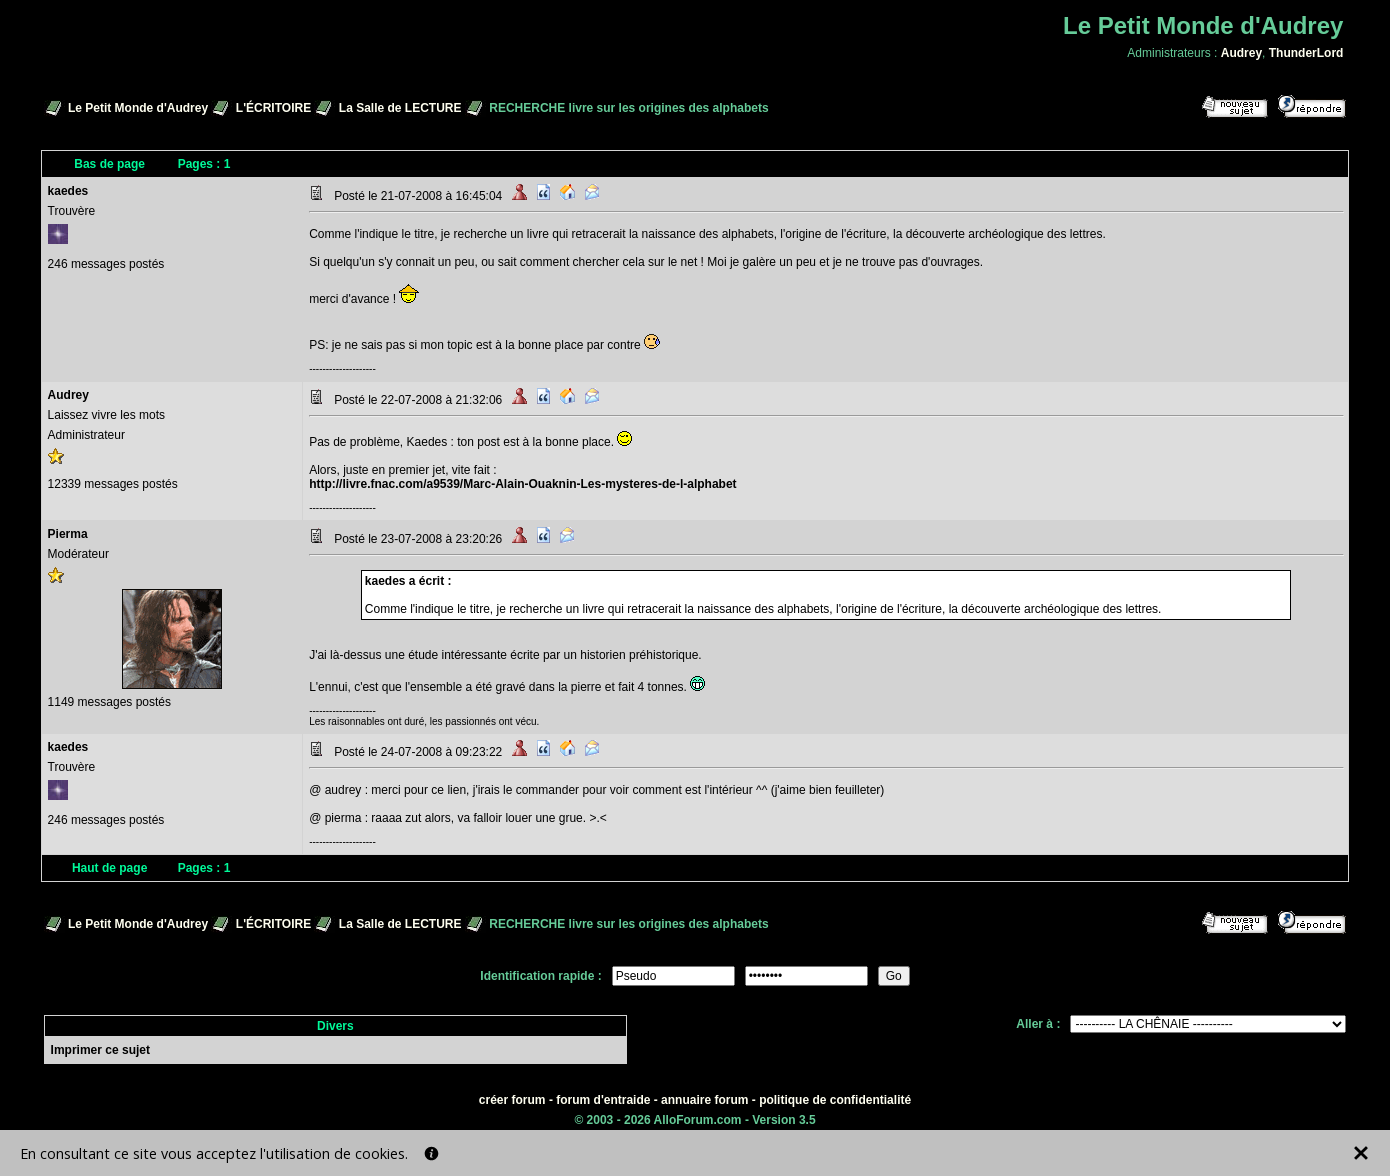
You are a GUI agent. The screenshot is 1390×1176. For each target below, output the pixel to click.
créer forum (512, 1100)
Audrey (1241, 53)
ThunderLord (1306, 53)
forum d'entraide (603, 1100)
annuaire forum (704, 1100)
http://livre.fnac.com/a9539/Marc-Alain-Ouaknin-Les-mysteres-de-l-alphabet (522, 484)
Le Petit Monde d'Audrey (138, 108)
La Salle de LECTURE (400, 108)
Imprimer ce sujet (100, 1050)
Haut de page (109, 868)
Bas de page (109, 164)
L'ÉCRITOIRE (273, 108)
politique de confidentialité (835, 1100)
